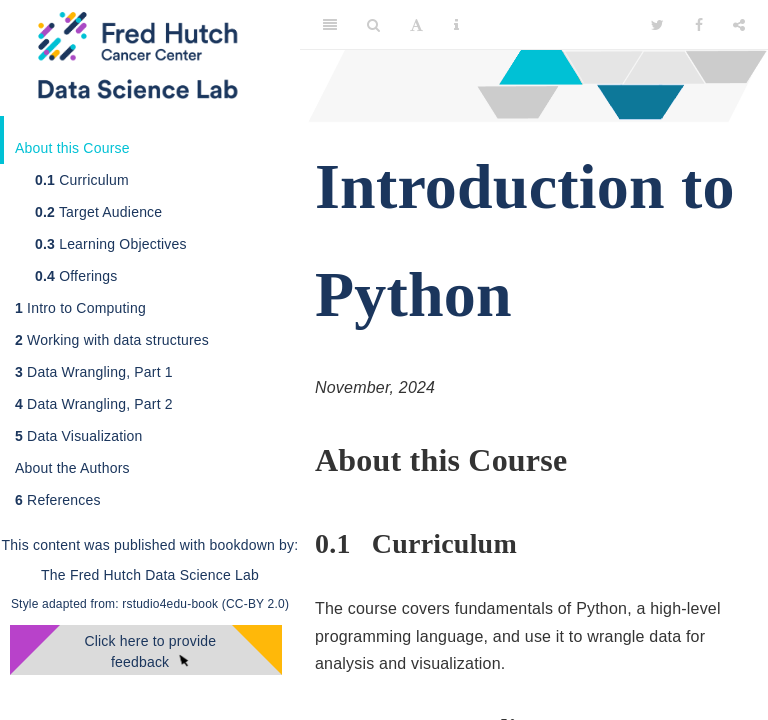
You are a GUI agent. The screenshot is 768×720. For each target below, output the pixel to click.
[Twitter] (657, 25)
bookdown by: (254, 545)
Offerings (76, 276)
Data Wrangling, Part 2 (94, 404)
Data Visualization (79, 436)
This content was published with (104, 545)
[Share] (739, 25)
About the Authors (72, 468)
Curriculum (82, 180)
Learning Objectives (111, 244)
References (58, 500)
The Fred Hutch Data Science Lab (150, 575)
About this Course (72, 148)
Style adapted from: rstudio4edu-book (116, 604)
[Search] (373, 25)
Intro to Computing (80, 308)
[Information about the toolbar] (456, 25)
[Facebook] (699, 25)
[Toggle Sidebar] (330, 25)
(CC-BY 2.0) (255, 604)
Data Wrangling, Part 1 (94, 372)
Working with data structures (112, 340)
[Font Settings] (416, 25)
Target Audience (98, 212)
